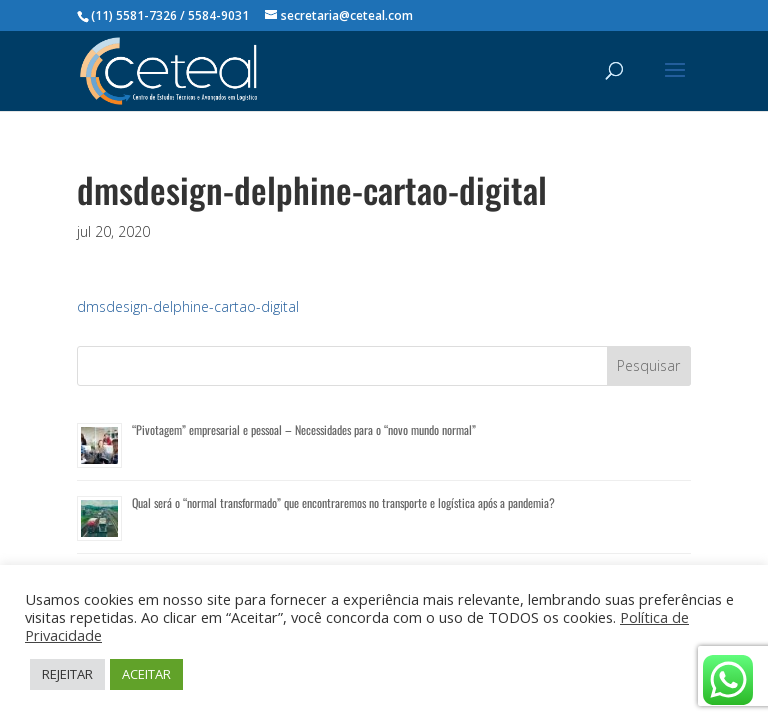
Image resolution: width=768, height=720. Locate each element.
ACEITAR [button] (146, 674)
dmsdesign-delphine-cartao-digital (188, 306)
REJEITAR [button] (67, 674)
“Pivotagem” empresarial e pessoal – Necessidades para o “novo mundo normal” (304, 429)
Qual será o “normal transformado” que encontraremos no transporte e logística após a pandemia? (343, 502)
